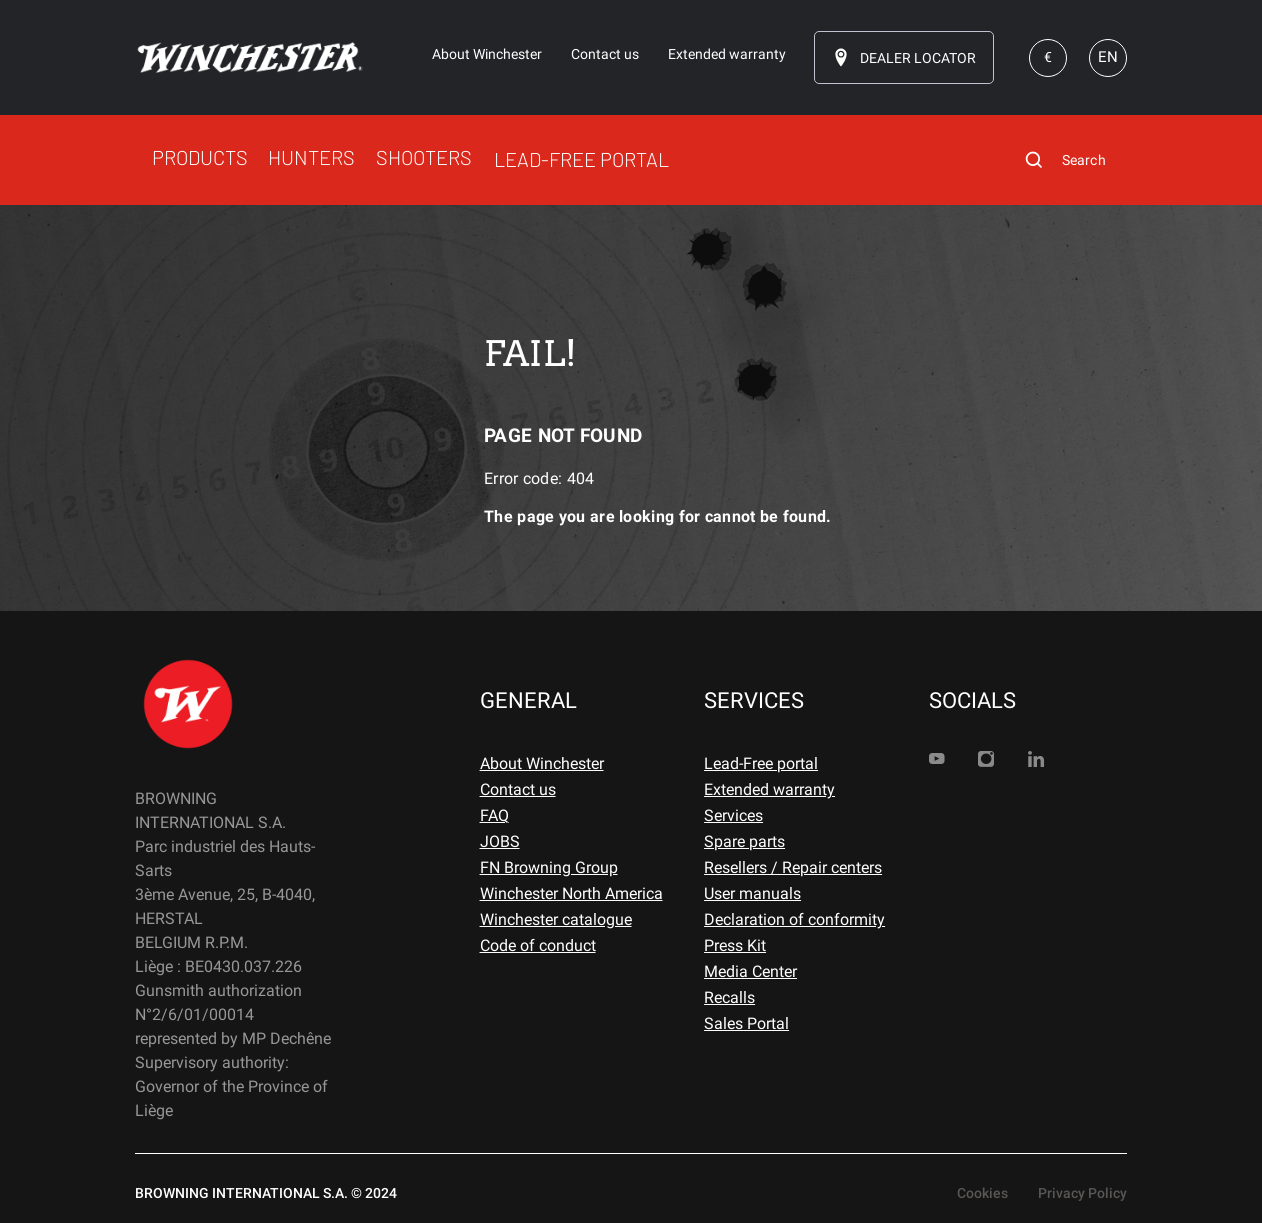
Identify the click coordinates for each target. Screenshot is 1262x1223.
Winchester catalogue (556, 919)
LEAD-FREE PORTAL (581, 159)
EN (1108, 57)
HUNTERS (311, 157)
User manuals (752, 893)
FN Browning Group (549, 867)
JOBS (500, 841)
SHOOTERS (424, 157)
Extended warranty (769, 789)
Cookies (982, 1193)
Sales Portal (746, 1023)
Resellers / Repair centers (793, 867)
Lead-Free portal (761, 763)
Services (733, 815)
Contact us (518, 789)
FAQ (494, 815)
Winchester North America (571, 893)
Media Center (750, 971)
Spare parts (744, 841)
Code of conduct (538, 945)
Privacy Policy (1082, 1193)
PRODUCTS (200, 157)
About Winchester (542, 763)
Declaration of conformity (794, 919)
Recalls (729, 997)
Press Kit (735, 945)
